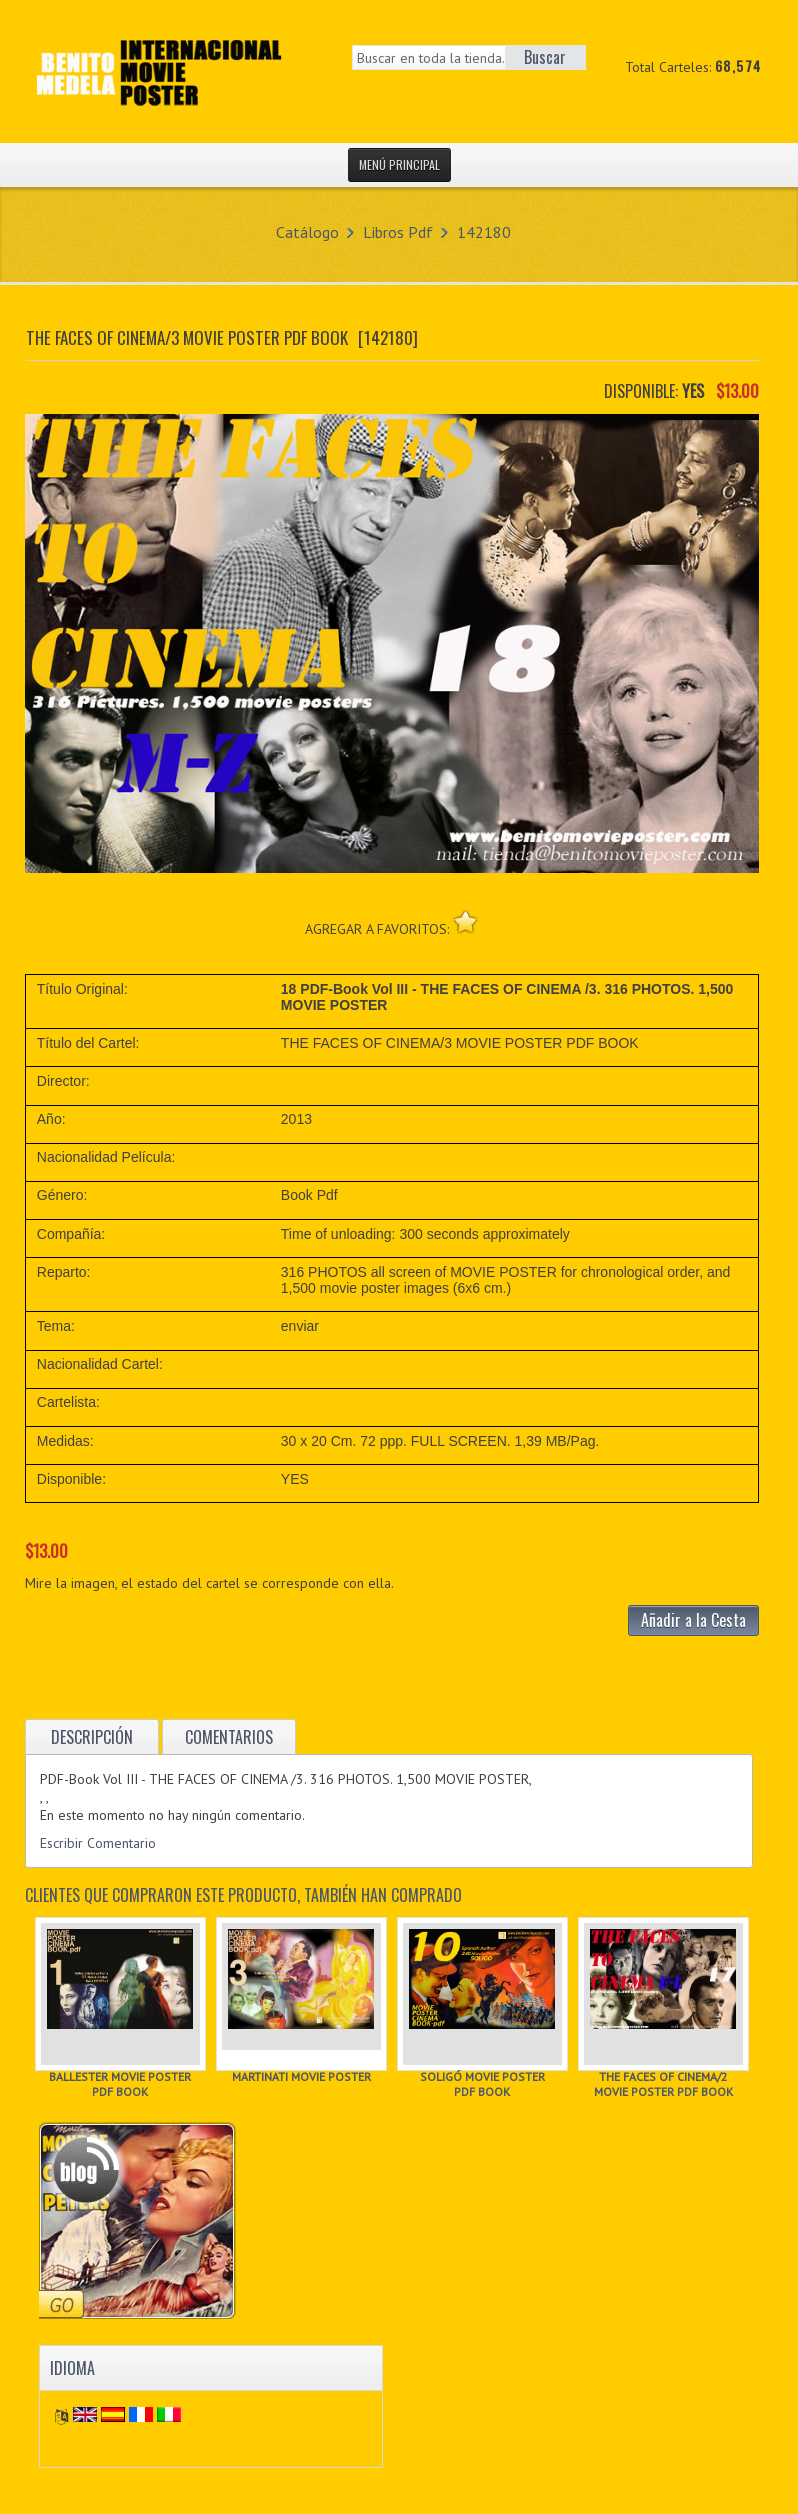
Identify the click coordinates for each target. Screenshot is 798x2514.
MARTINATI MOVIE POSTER (301, 2076)
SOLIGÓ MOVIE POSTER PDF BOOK (482, 2084)
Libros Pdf (398, 232)
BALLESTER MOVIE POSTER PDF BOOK (120, 2084)
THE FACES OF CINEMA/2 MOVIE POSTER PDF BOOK (663, 2084)
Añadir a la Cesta (693, 1620)
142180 (484, 232)
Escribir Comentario (98, 1843)
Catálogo (307, 232)
